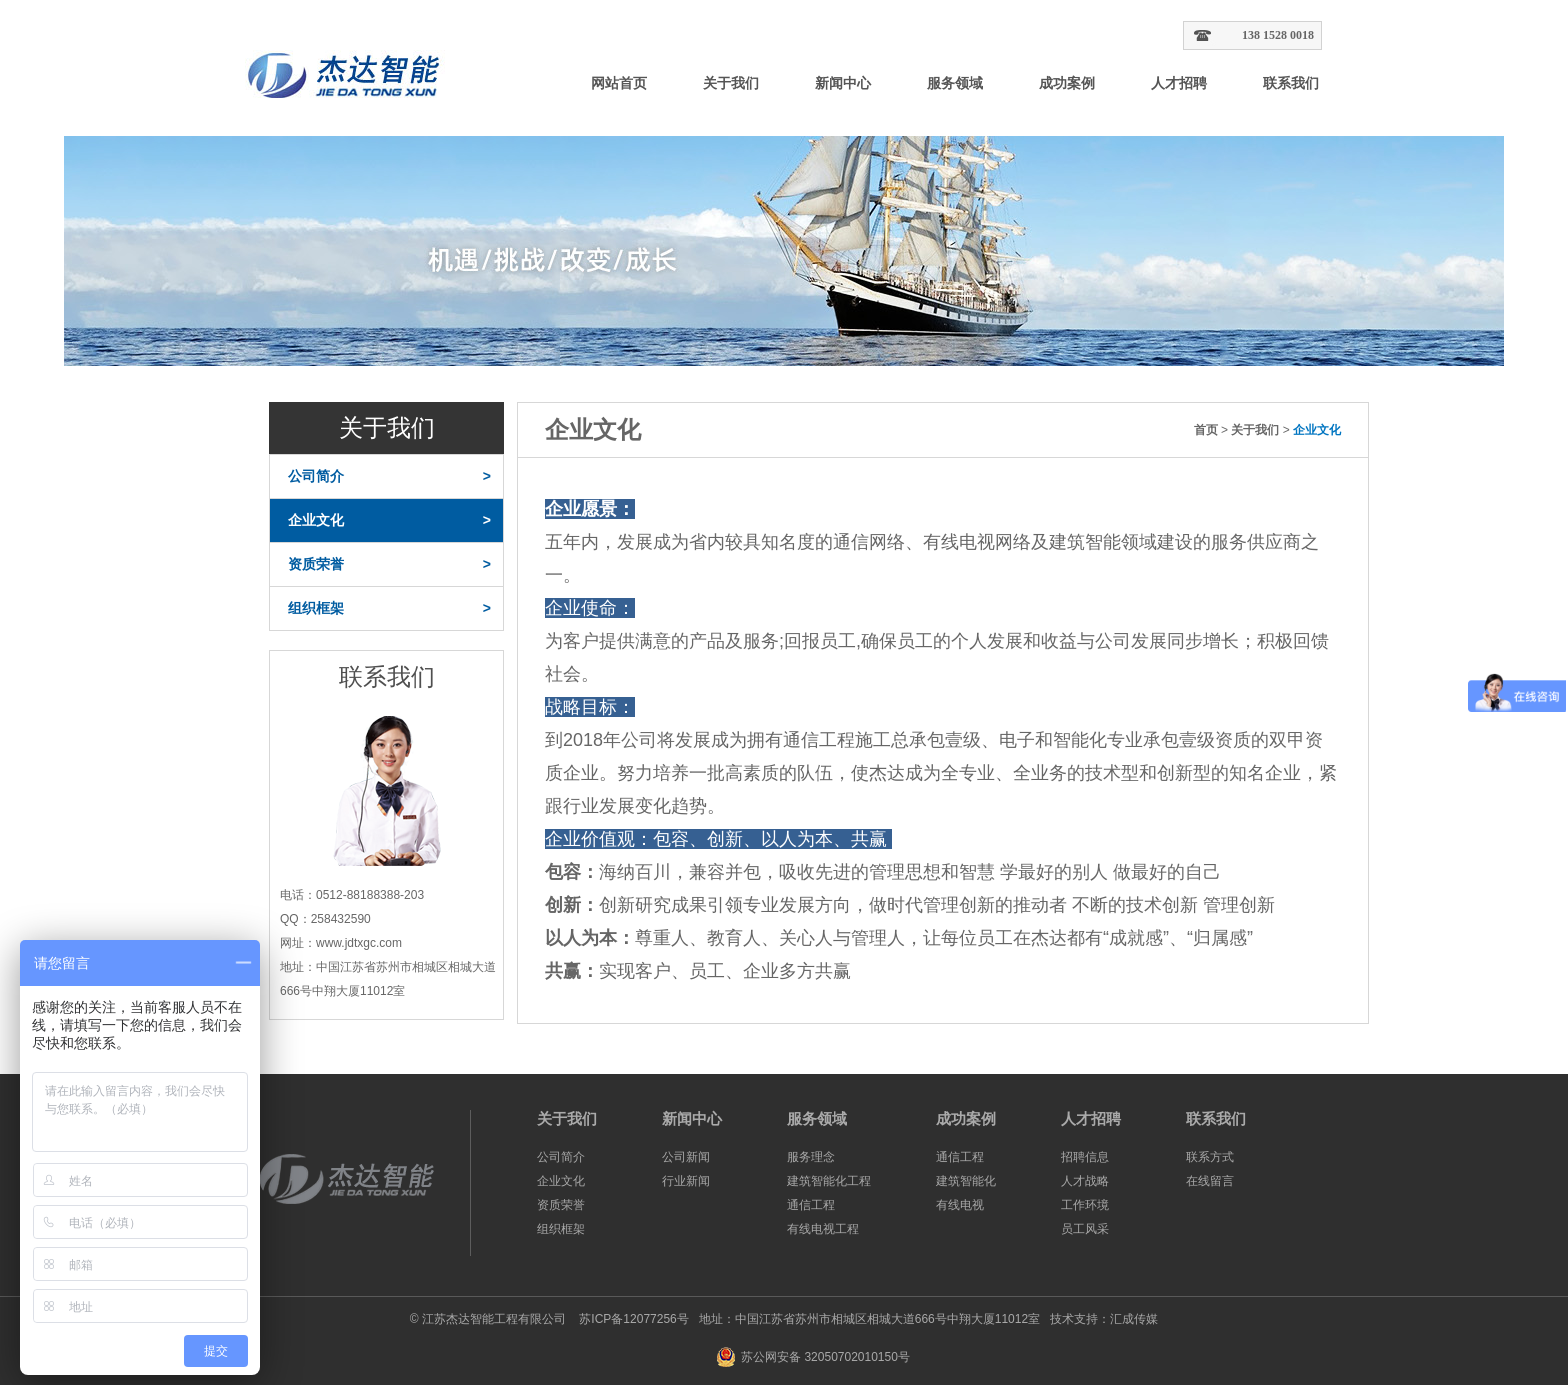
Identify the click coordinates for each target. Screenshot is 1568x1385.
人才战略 (1085, 1181)
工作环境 (1085, 1205)
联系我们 (1291, 83)
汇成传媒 (1134, 1319)
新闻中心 (843, 83)
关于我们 (731, 83)
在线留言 (1210, 1181)
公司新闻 (686, 1157)
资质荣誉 (389, 564)
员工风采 (1085, 1229)
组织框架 (389, 608)
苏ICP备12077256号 (632, 1319)
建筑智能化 (966, 1181)
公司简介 (389, 476)
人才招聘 (1179, 83)
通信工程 (811, 1205)
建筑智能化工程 (829, 1181)
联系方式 (1210, 1157)
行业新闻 (686, 1181)
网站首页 (619, 83)
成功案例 (1067, 83)
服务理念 (811, 1157)
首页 (1206, 430)
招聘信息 (1085, 1157)
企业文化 (389, 520)
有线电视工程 (823, 1229)
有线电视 (960, 1205)
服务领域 (955, 83)
